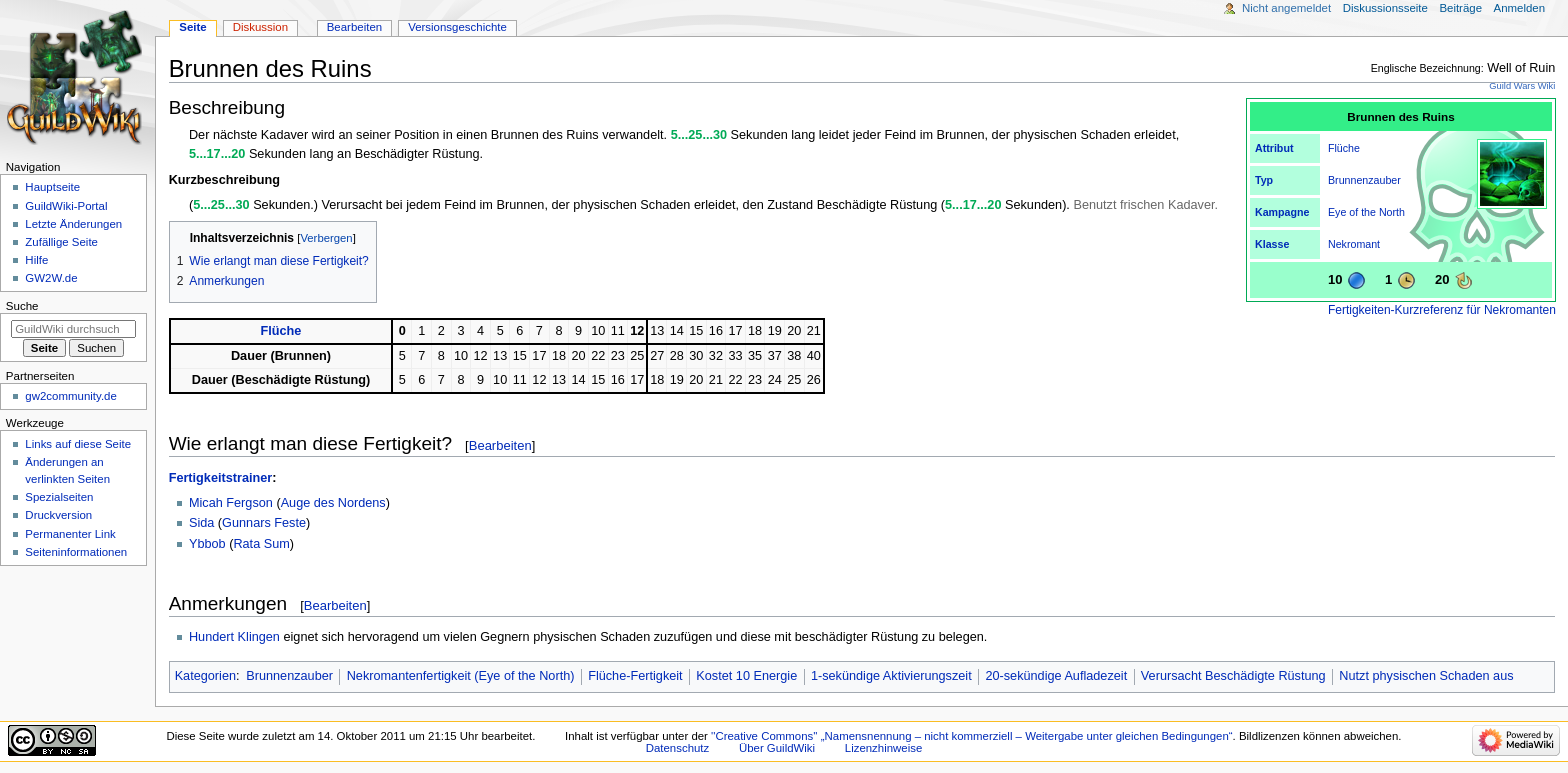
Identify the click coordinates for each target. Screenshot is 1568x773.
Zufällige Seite (61, 242)
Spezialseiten (59, 497)
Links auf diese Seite (78, 444)
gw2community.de (70, 396)
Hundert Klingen (234, 637)
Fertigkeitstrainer (221, 478)
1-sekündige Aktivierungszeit (891, 676)
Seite (192, 27)
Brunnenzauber (1364, 180)
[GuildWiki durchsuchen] (73, 329)
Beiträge (1460, 8)
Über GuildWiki (777, 748)
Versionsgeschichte (457, 27)
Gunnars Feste (264, 523)
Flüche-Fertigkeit (635, 676)
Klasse (1272, 244)
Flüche (1344, 148)
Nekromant (1354, 244)
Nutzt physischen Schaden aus (1426, 676)
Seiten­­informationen (76, 552)
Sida (201, 523)
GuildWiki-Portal (66, 206)
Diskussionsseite (1385, 8)
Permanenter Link (70, 534)
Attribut (1274, 148)
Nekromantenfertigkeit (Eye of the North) (461, 676)
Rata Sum (261, 544)
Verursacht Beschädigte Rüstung (1233, 676)
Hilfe (36, 260)
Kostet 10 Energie (746, 676)
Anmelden (1520, 8)
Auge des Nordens (333, 503)
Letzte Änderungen (73, 224)
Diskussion (260, 27)
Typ (1264, 180)
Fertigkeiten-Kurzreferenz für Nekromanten (1442, 310)
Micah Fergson (231, 503)
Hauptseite (52, 187)
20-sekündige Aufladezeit (1056, 676)
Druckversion (58, 515)
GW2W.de (51, 278)
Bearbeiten (500, 445)
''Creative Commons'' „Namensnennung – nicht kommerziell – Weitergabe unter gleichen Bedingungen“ (972, 736)
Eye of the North (1366, 212)
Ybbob (207, 544)
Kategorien (205, 676)
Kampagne (1282, 212)
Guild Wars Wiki (1522, 86)
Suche (22, 306)
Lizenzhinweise (883, 748)
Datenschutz (678, 748)
